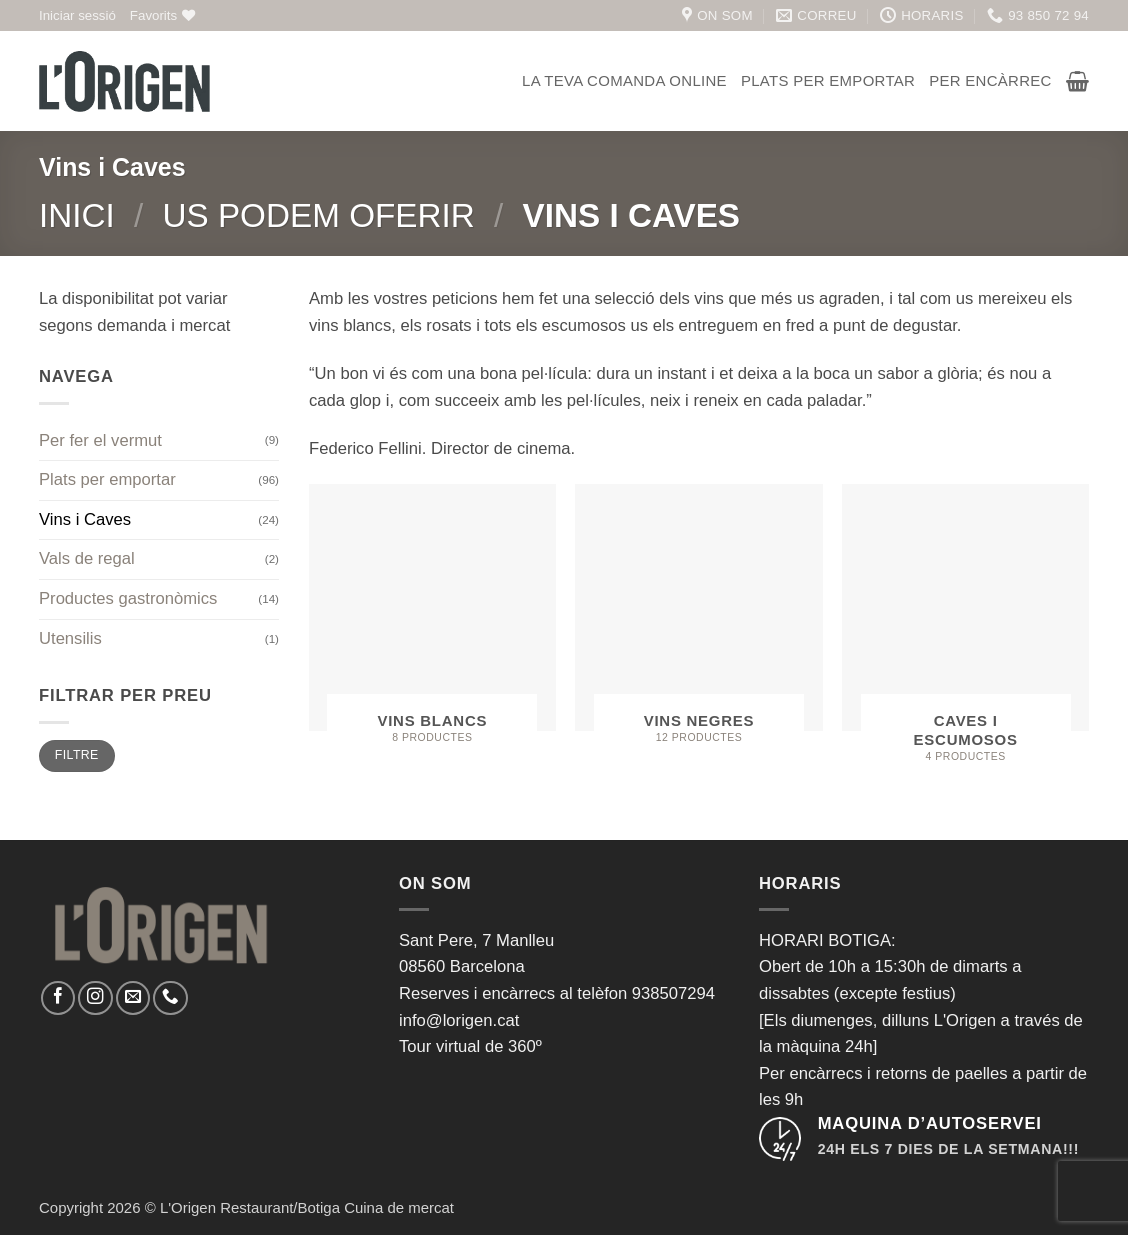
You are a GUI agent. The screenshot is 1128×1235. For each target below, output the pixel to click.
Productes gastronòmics (128, 598)
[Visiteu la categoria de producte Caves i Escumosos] (965, 632)
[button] (77, 15)
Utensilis (70, 638)
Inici (77, 215)
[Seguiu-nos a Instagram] (95, 998)
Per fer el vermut (100, 440)
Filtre (77, 755)
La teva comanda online (624, 80)
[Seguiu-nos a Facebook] (58, 998)
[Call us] (170, 998)
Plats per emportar (828, 80)
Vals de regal (87, 558)
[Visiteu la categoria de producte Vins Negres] (698, 622)
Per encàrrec (990, 80)
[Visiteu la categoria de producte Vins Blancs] (432, 622)
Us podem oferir (318, 215)
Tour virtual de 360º (470, 1046)
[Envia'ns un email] (133, 998)
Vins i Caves (85, 519)
